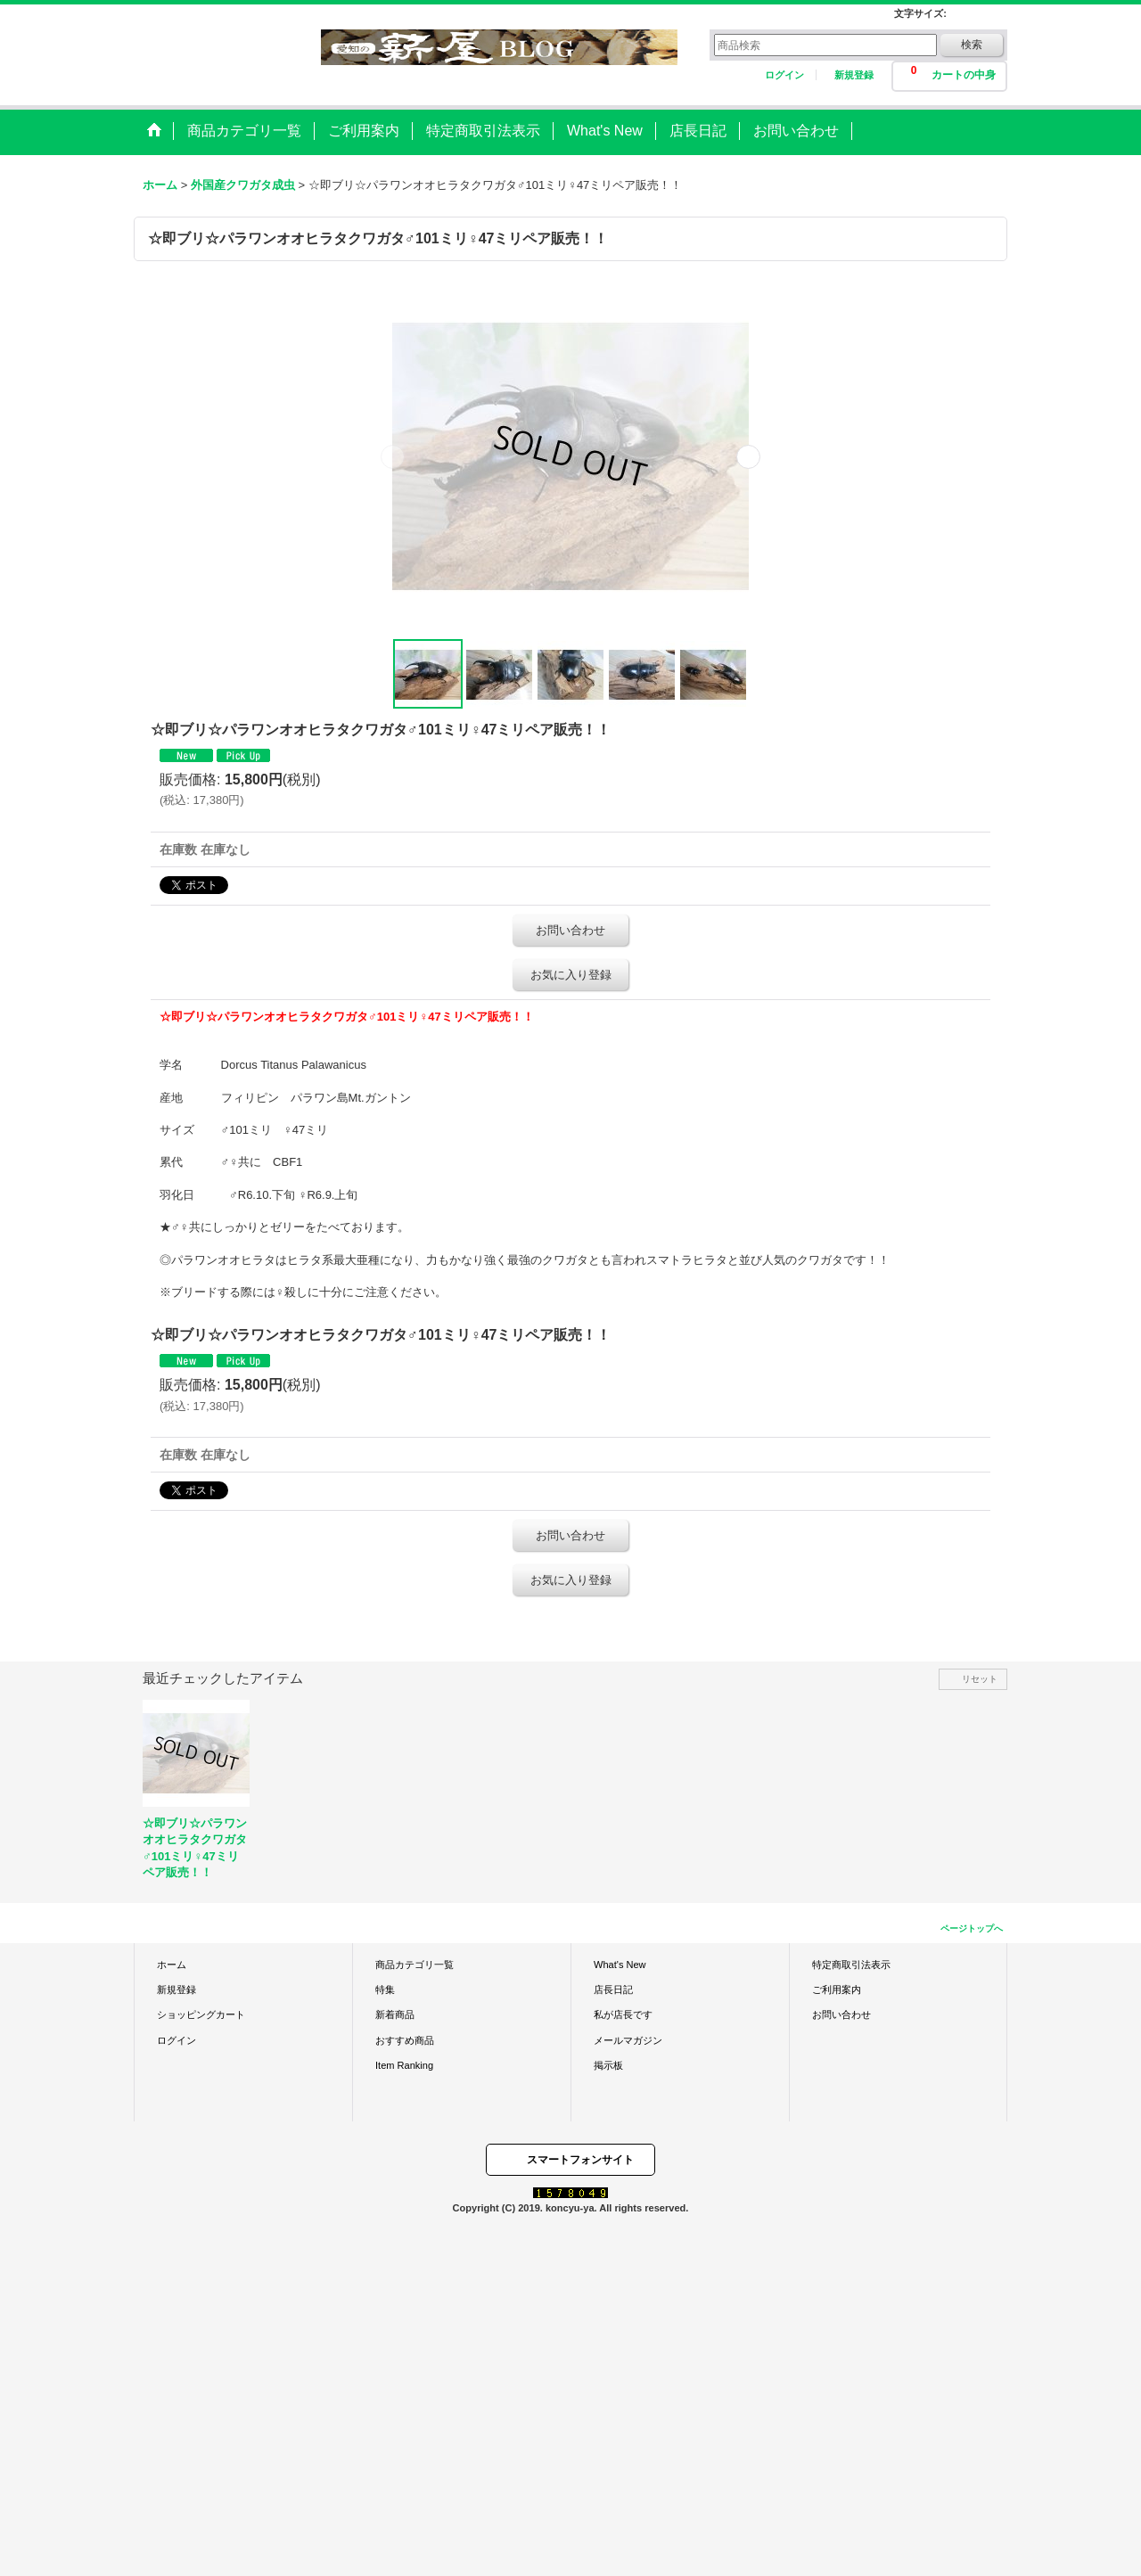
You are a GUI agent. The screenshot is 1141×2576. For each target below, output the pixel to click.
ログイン (784, 75)
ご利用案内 (836, 1989)
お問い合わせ (570, 930)
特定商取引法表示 (851, 1964)
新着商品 (395, 2014)
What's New (620, 1964)
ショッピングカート (201, 2014)
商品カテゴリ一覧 (414, 1964)
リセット (979, 1679)
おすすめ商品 (404, 2040)
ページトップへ (971, 1928)
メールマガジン (628, 2040)
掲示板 (608, 2065)
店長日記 (613, 1989)
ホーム (171, 1964)
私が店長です (623, 2014)
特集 (385, 1989)
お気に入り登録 (571, 974)
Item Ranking (404, 2065)
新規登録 (854, 75)
